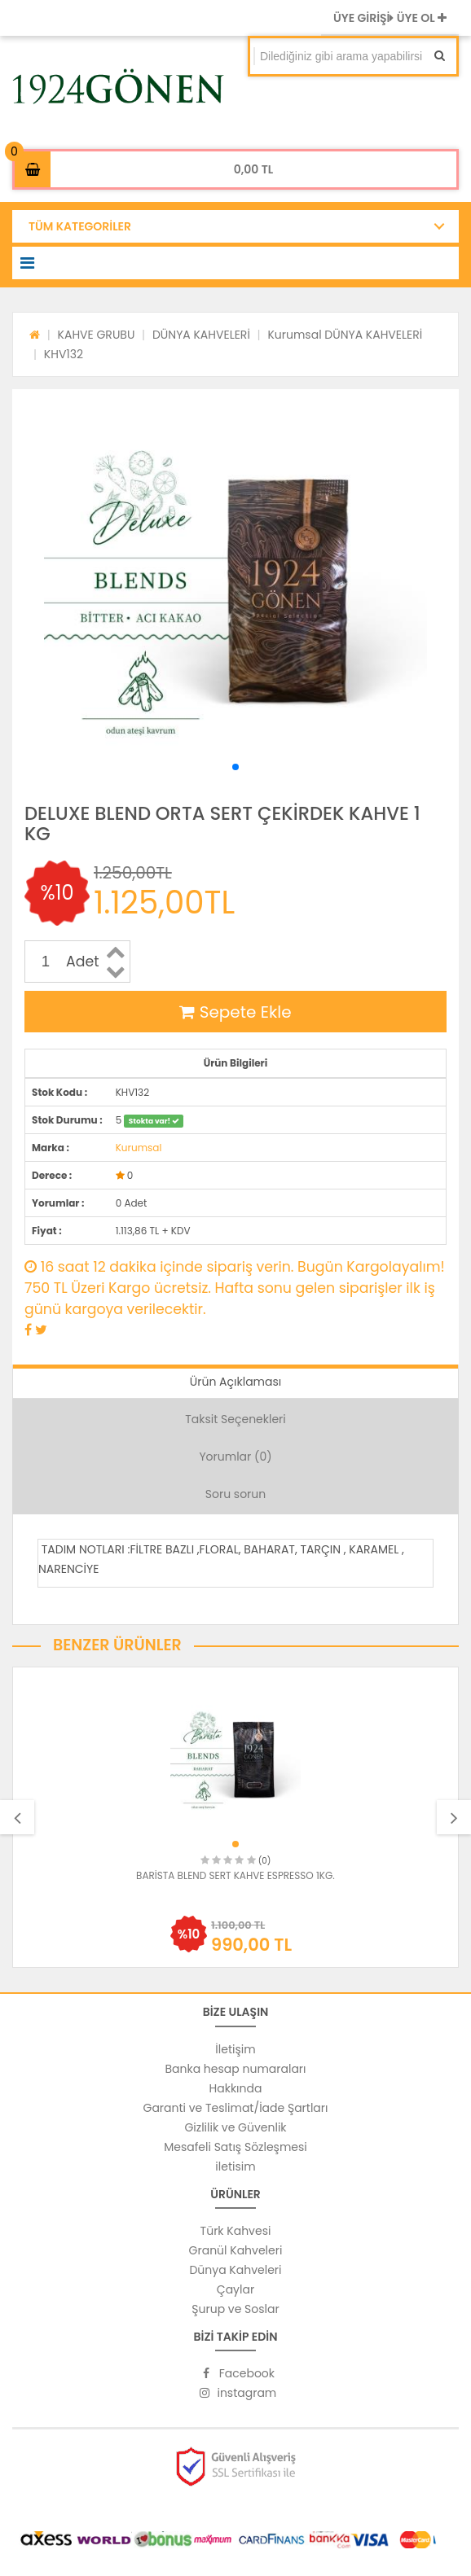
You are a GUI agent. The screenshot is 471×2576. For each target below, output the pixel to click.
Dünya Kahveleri (235, 2270)
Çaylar (235, 2289)
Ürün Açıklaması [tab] (235, 1381)
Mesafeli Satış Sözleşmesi (235, 2147)
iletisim (235, 2166)
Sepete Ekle (235, 1012)
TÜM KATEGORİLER (80, 226)
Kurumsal (139, 1147)
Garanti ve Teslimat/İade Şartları (235, 2108)
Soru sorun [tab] (235, 1494)
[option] (235, 1817)
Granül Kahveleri (236, 2250)
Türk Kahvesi (235, 2231)
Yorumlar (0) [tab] (235, 1456)
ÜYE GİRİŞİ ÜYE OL (390, 18)
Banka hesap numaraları (235, 2069)
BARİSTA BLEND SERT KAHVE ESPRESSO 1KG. (235, 1875)
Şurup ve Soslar (235, 2309)
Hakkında (235, 2088)
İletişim (235, 2049)
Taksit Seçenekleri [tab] (235, 1419)
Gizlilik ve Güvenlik (235, 2127)
